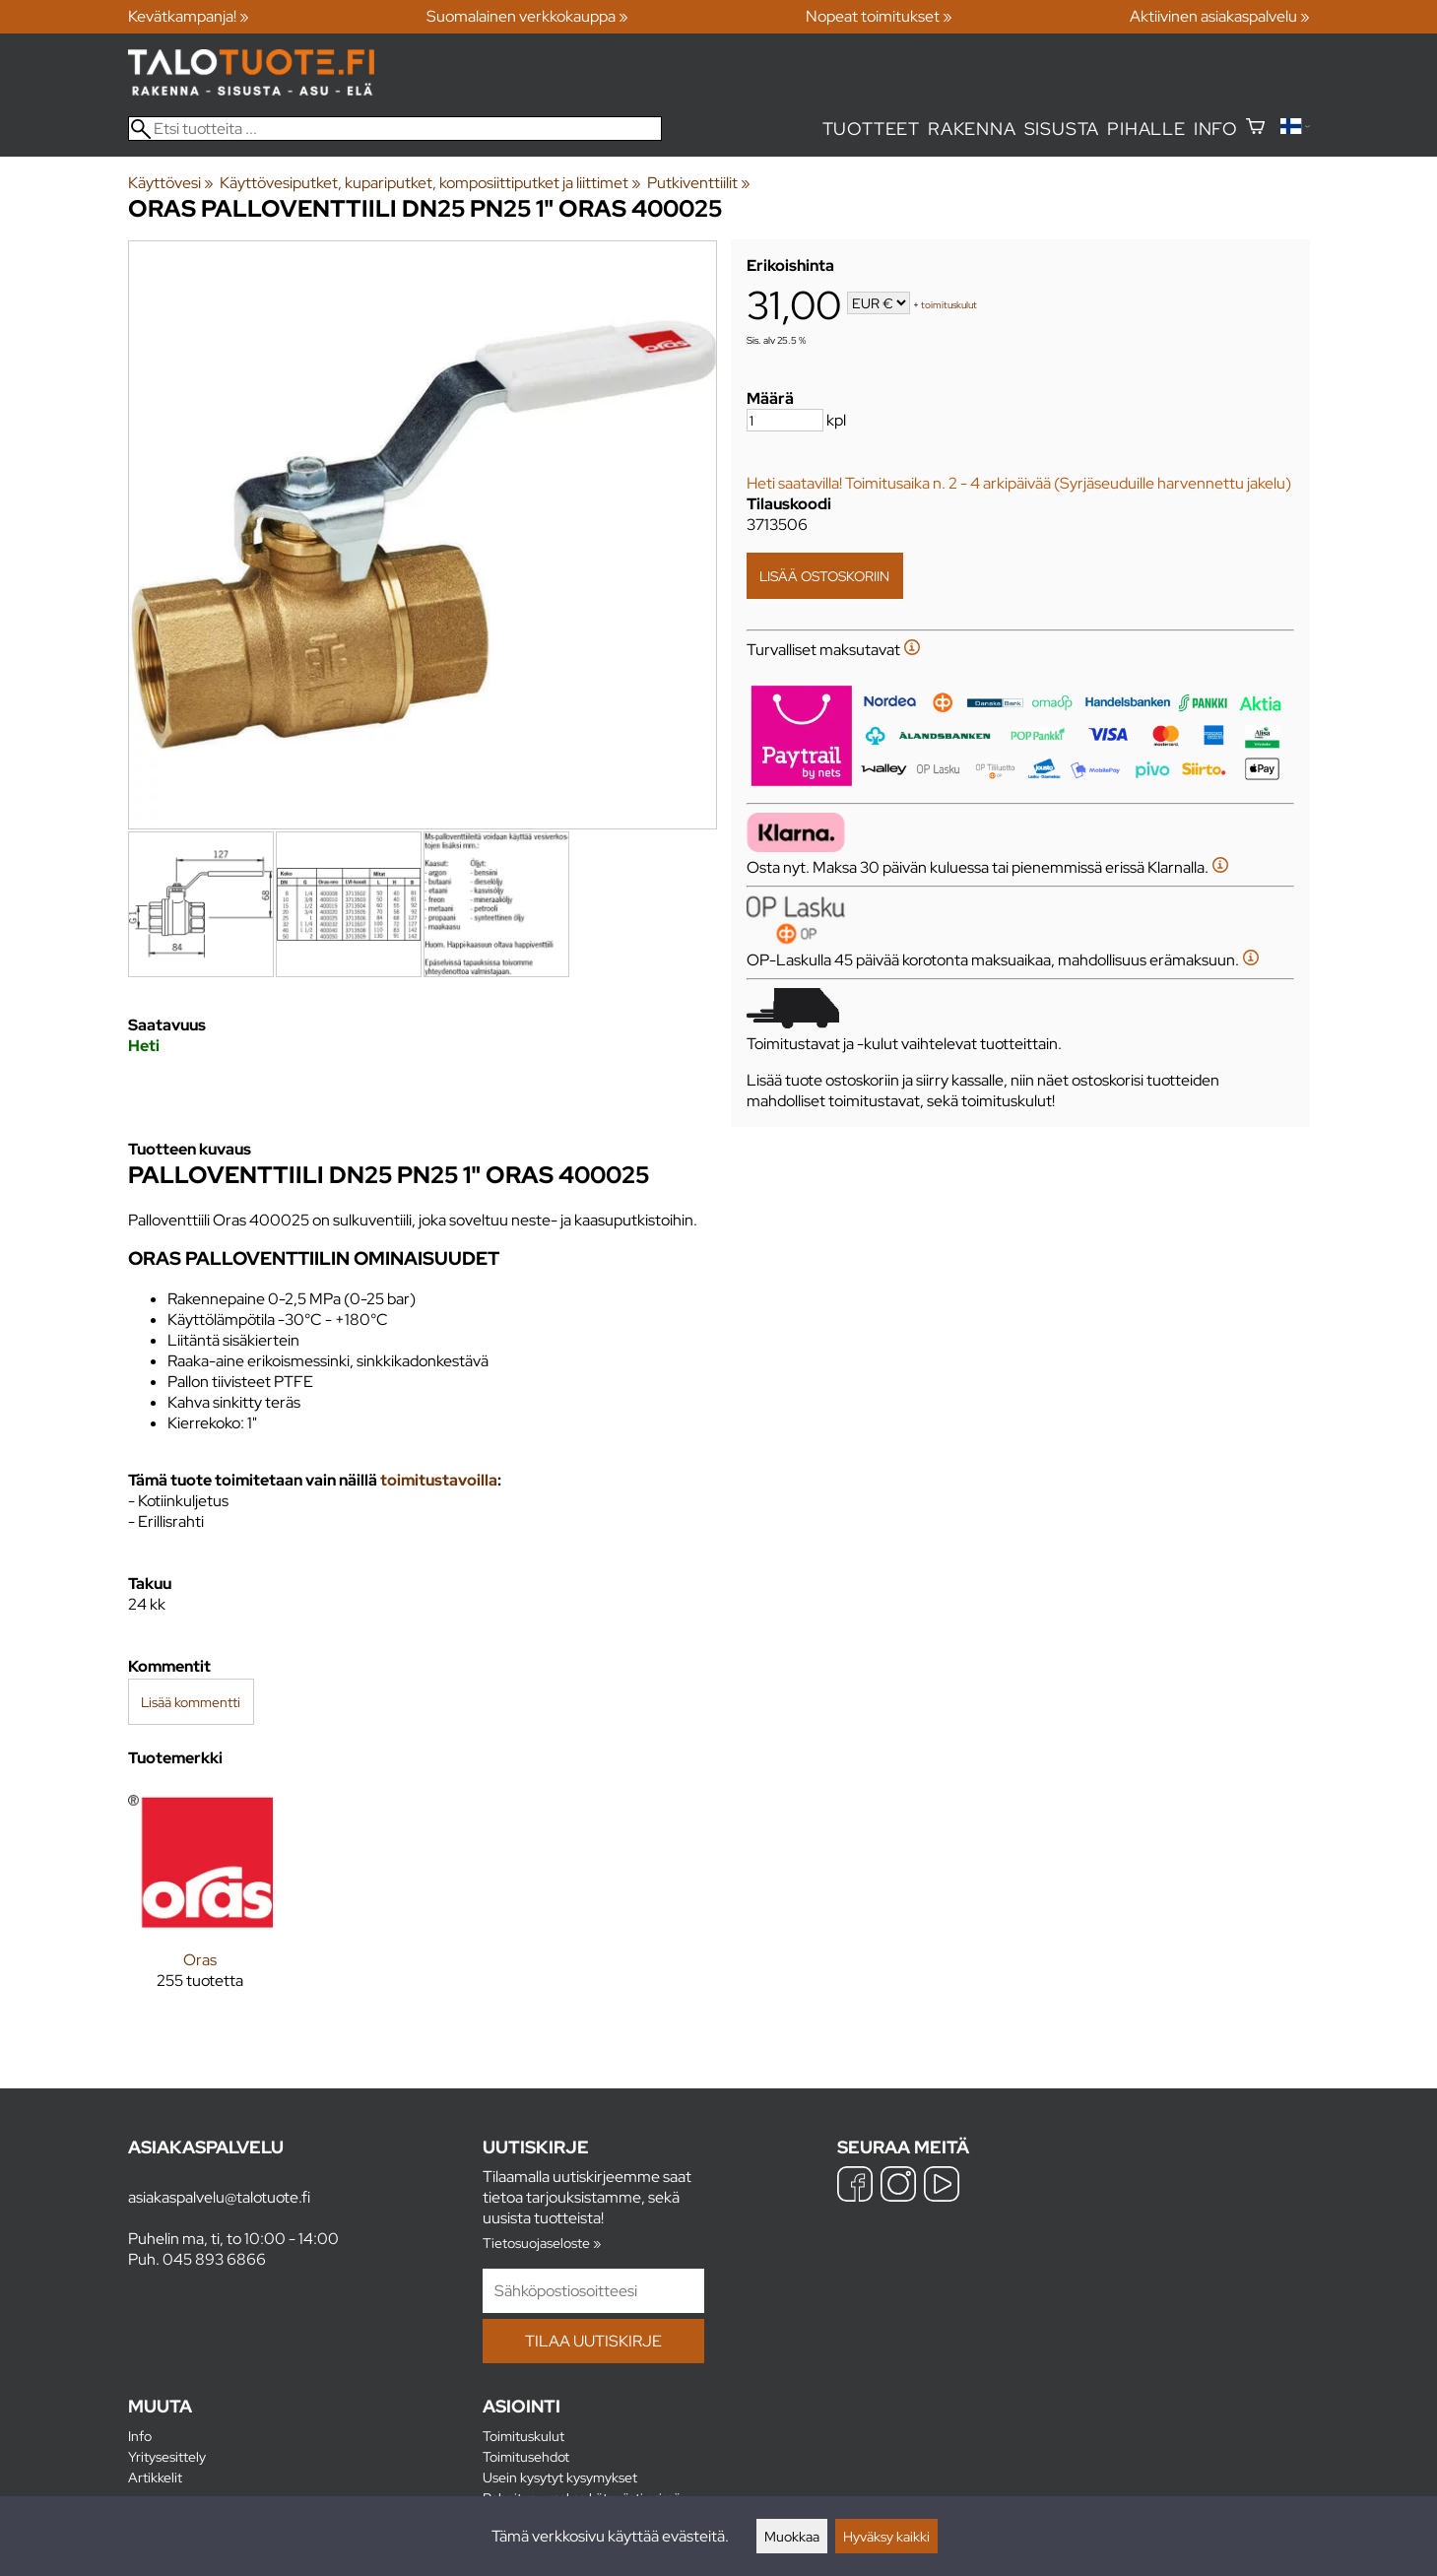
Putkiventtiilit (699, 182)
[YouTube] (941, 2186)
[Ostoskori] (1255, 128)
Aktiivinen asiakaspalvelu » (1220, 16)
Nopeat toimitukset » (879, 16)
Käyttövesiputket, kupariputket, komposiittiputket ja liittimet (430, 182)
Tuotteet (871, 128)
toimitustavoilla (438, 1480)
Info (1216, 128)
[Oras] (200, 1904)
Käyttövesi (171, 182)
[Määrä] (785, 420)
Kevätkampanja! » (188, 16)
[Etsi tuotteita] (395, 128)
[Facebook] (855, 2186)
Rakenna (972, 128)
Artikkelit (155, 2477)
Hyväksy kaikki (886, 2536)
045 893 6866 (214, 2259)
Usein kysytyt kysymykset (560, 2477)
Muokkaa (791, 2536)
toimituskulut (949, 304)
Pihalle (1146, 128)
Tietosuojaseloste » (542, 2242)
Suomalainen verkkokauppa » (527, 16)
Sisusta (1062, 128)
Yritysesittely (167, 2456)
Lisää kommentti (190, 1701)
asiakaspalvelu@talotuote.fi (219, 2197)
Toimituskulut (523, 2435)
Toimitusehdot (526, 2456)
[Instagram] (898, 2186)
